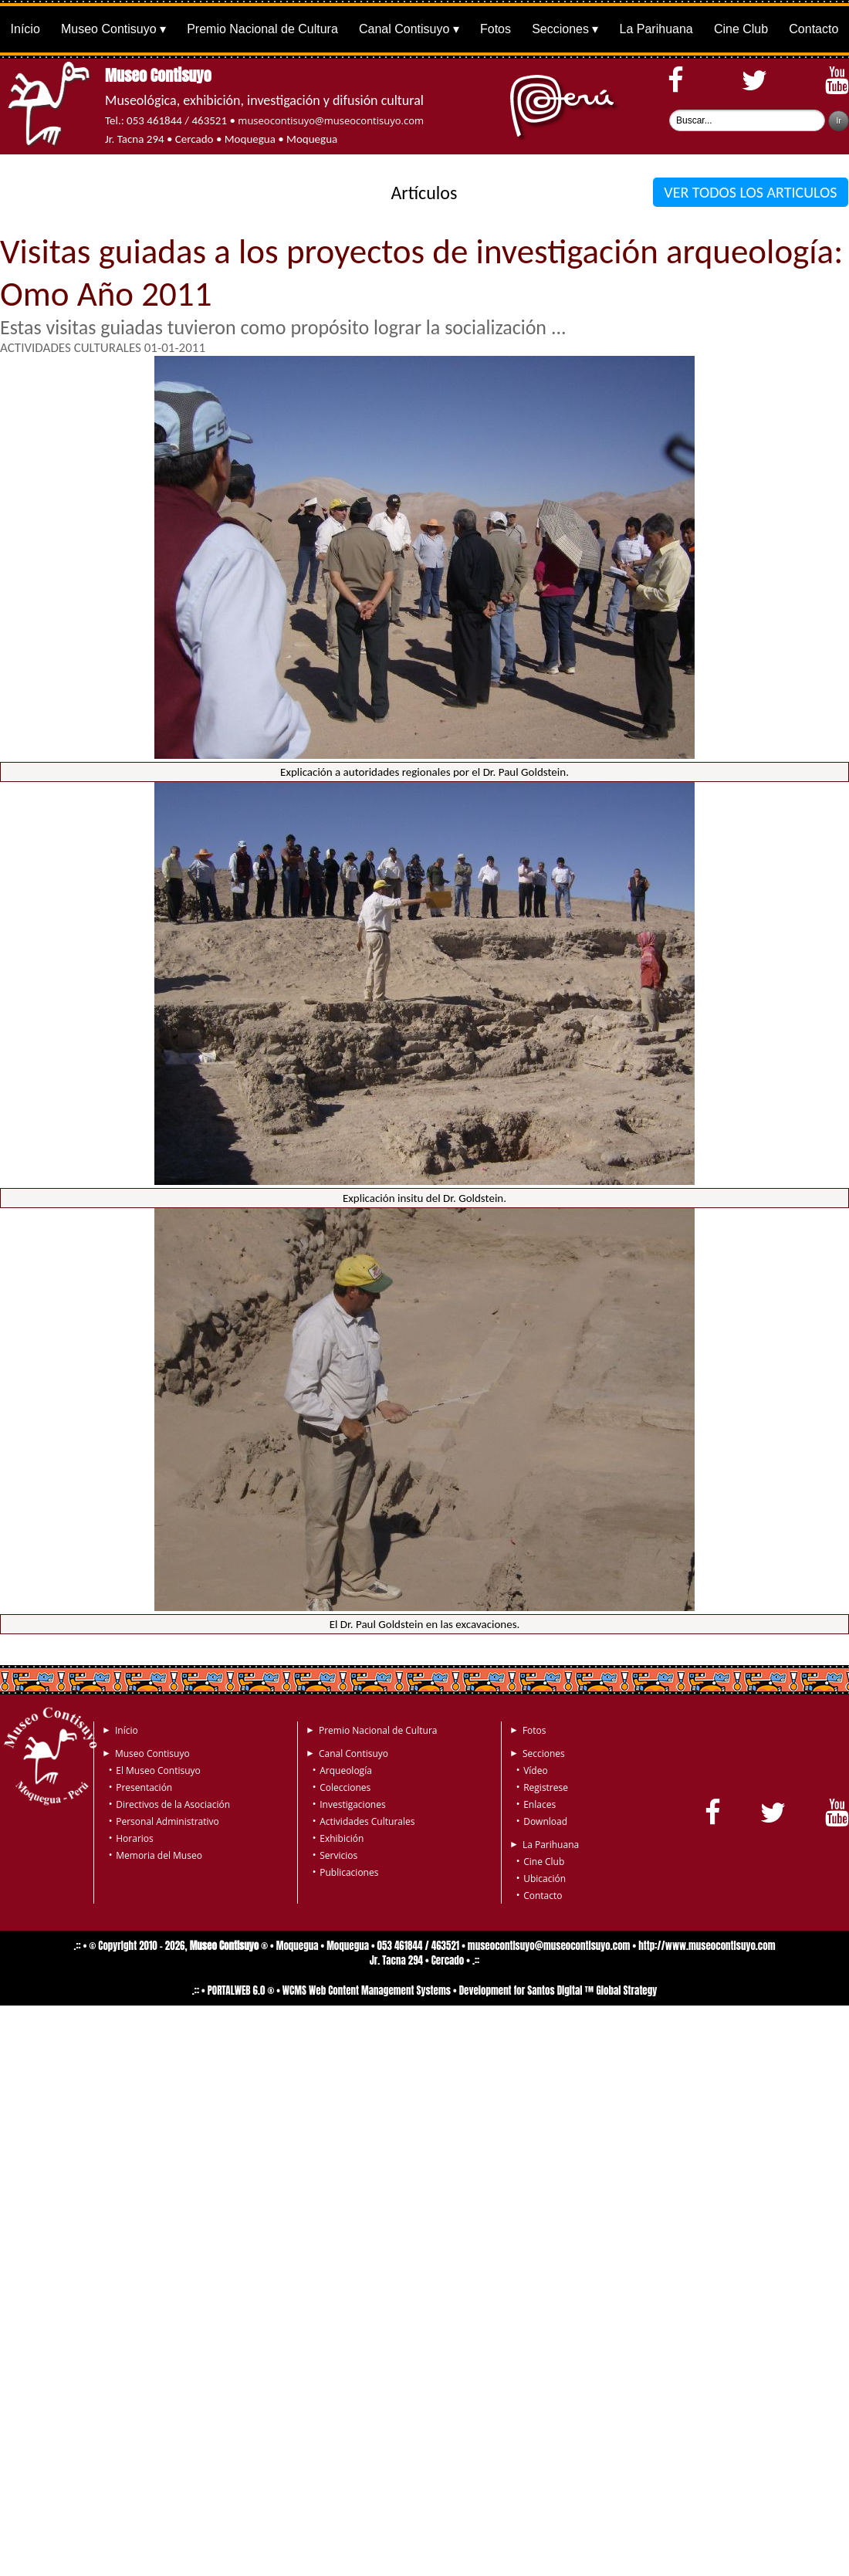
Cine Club (741, 29)
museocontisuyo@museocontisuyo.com (331, 120)
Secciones (560, 29)
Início (25, 29)
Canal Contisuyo (404, 29)
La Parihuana (656, 29)
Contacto (813, 29)
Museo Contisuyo (109, 29)
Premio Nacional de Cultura (262, 29)
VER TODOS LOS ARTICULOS (751, 192)
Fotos (495, 29)
